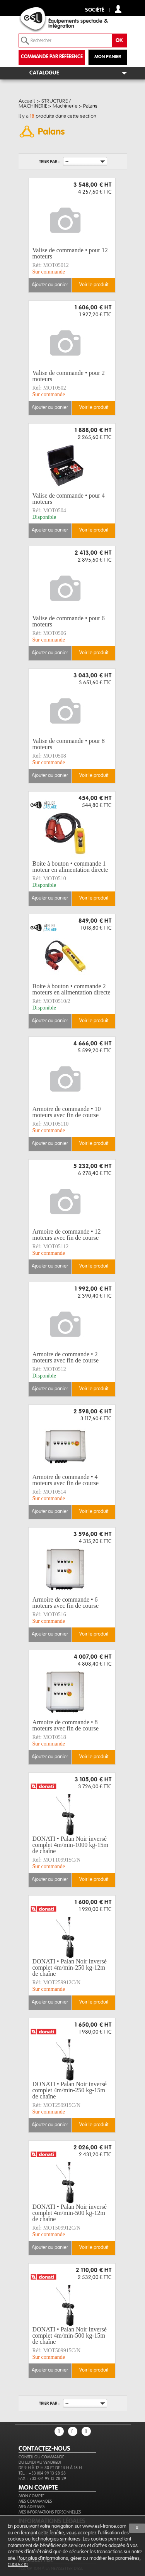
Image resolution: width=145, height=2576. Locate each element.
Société (94, 10)
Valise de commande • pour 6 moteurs (68, 621)
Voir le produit (93, 284)
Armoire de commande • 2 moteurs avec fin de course (65, 1357)
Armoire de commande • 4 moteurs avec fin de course (65, 1480)
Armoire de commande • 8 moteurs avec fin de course (65, 1725)
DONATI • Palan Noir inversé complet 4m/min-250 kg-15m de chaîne (69, 2090)
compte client (118, 9)
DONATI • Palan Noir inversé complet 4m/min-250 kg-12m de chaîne (69, 1967)
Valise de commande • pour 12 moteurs (70, 253)
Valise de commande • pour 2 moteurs (68, 376)
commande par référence (52, 56)
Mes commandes (35, 2501)
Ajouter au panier (50, 284)
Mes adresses (31, 2507)
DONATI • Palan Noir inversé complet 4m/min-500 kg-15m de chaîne (69, 2335)
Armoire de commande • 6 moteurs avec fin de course (65, 1602)
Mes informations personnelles (50, 2512)
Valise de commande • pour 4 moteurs (68, 498)
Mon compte (31, 2496)
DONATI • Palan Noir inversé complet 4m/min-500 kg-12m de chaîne (69, 2213)
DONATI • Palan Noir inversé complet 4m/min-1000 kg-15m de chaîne (70, 1845)
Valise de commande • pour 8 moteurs (68, 744)
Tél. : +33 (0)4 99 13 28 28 (42, 2473)
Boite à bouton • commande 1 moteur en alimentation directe (70, 866)
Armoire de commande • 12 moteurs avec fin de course (66, 1234)
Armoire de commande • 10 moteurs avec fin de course (66, 1112)
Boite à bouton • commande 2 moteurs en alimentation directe (71, 989)
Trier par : (49, 161)
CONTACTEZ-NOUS (44, 2449)
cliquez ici (18, 2564)
